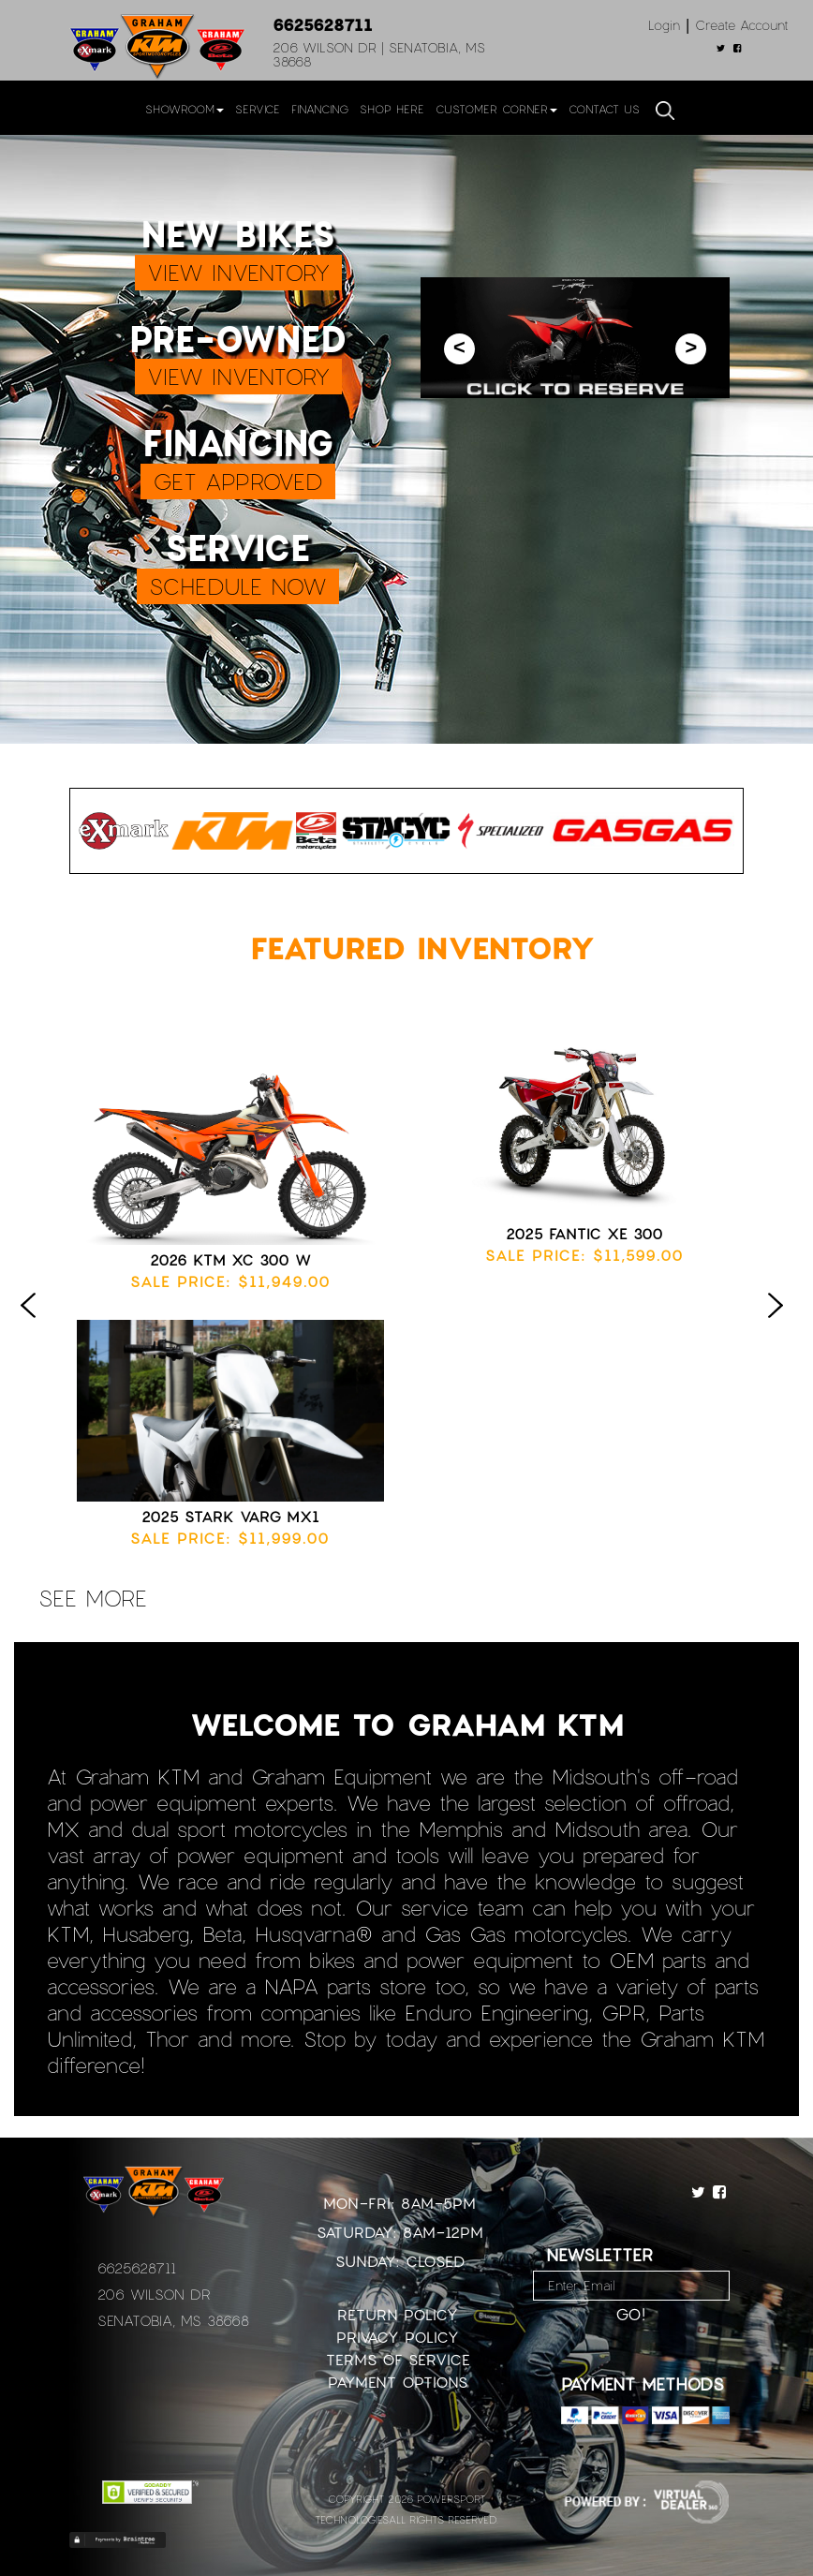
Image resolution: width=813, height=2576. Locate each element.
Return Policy (397, 2314)
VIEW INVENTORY (238, 272)
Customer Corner (496, 108)
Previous (33, 1324)
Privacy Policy (397, 2337)
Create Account (742, 25)
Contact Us (604, 108)
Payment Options (397, 2382)
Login (664, 25)
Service (257, 108)
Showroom (184, 108)
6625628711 (323, 24)
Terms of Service (398, 2359)
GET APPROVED (238, 481)
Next (780, 1324)
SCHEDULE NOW (238, 586)
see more (92, 1597)
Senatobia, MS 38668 (173, 2320)
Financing (319, 108)
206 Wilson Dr (154, 2294)
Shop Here (392, 108)
